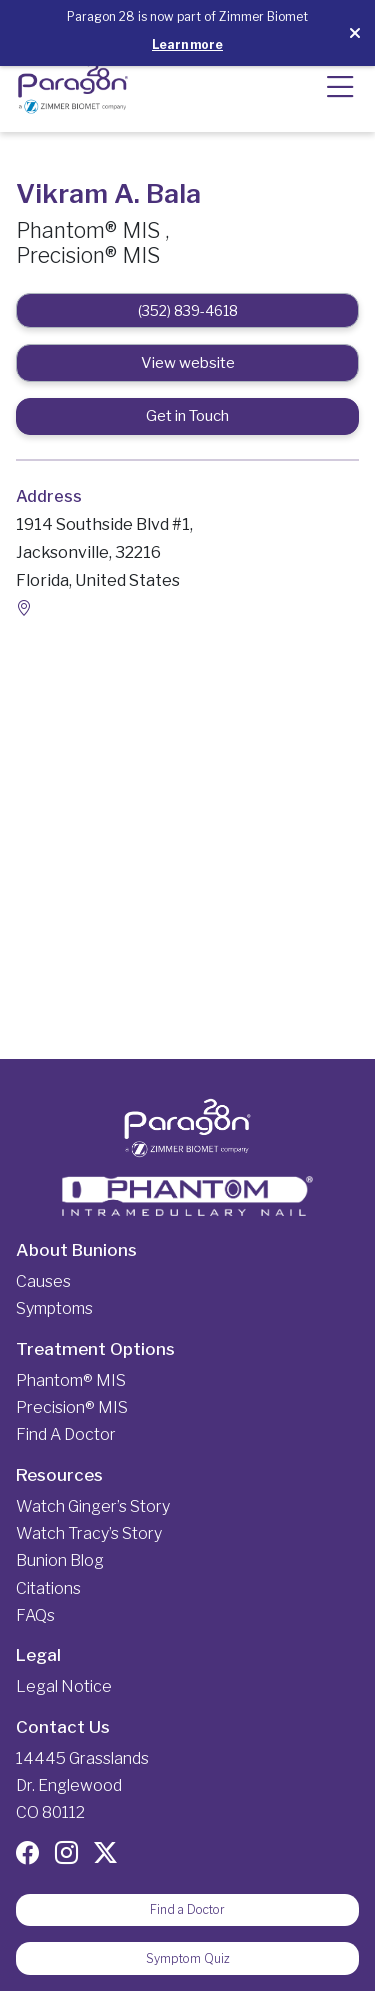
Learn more (187, 44)
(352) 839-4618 (188, 310)
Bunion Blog (60, 1560)
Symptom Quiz (188, 1958)
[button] (340, 95)
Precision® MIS (72, 1407)
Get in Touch (187, 416)
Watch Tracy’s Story (89, 1533)
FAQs (35, 1615)
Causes (43, 1281)
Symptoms (54, 1308)
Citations (48, 1588)
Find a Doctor (66, 1434)
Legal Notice (64, 1686)
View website (188, 363)
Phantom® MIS (71, 1380)
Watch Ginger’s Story (93, 1506)
